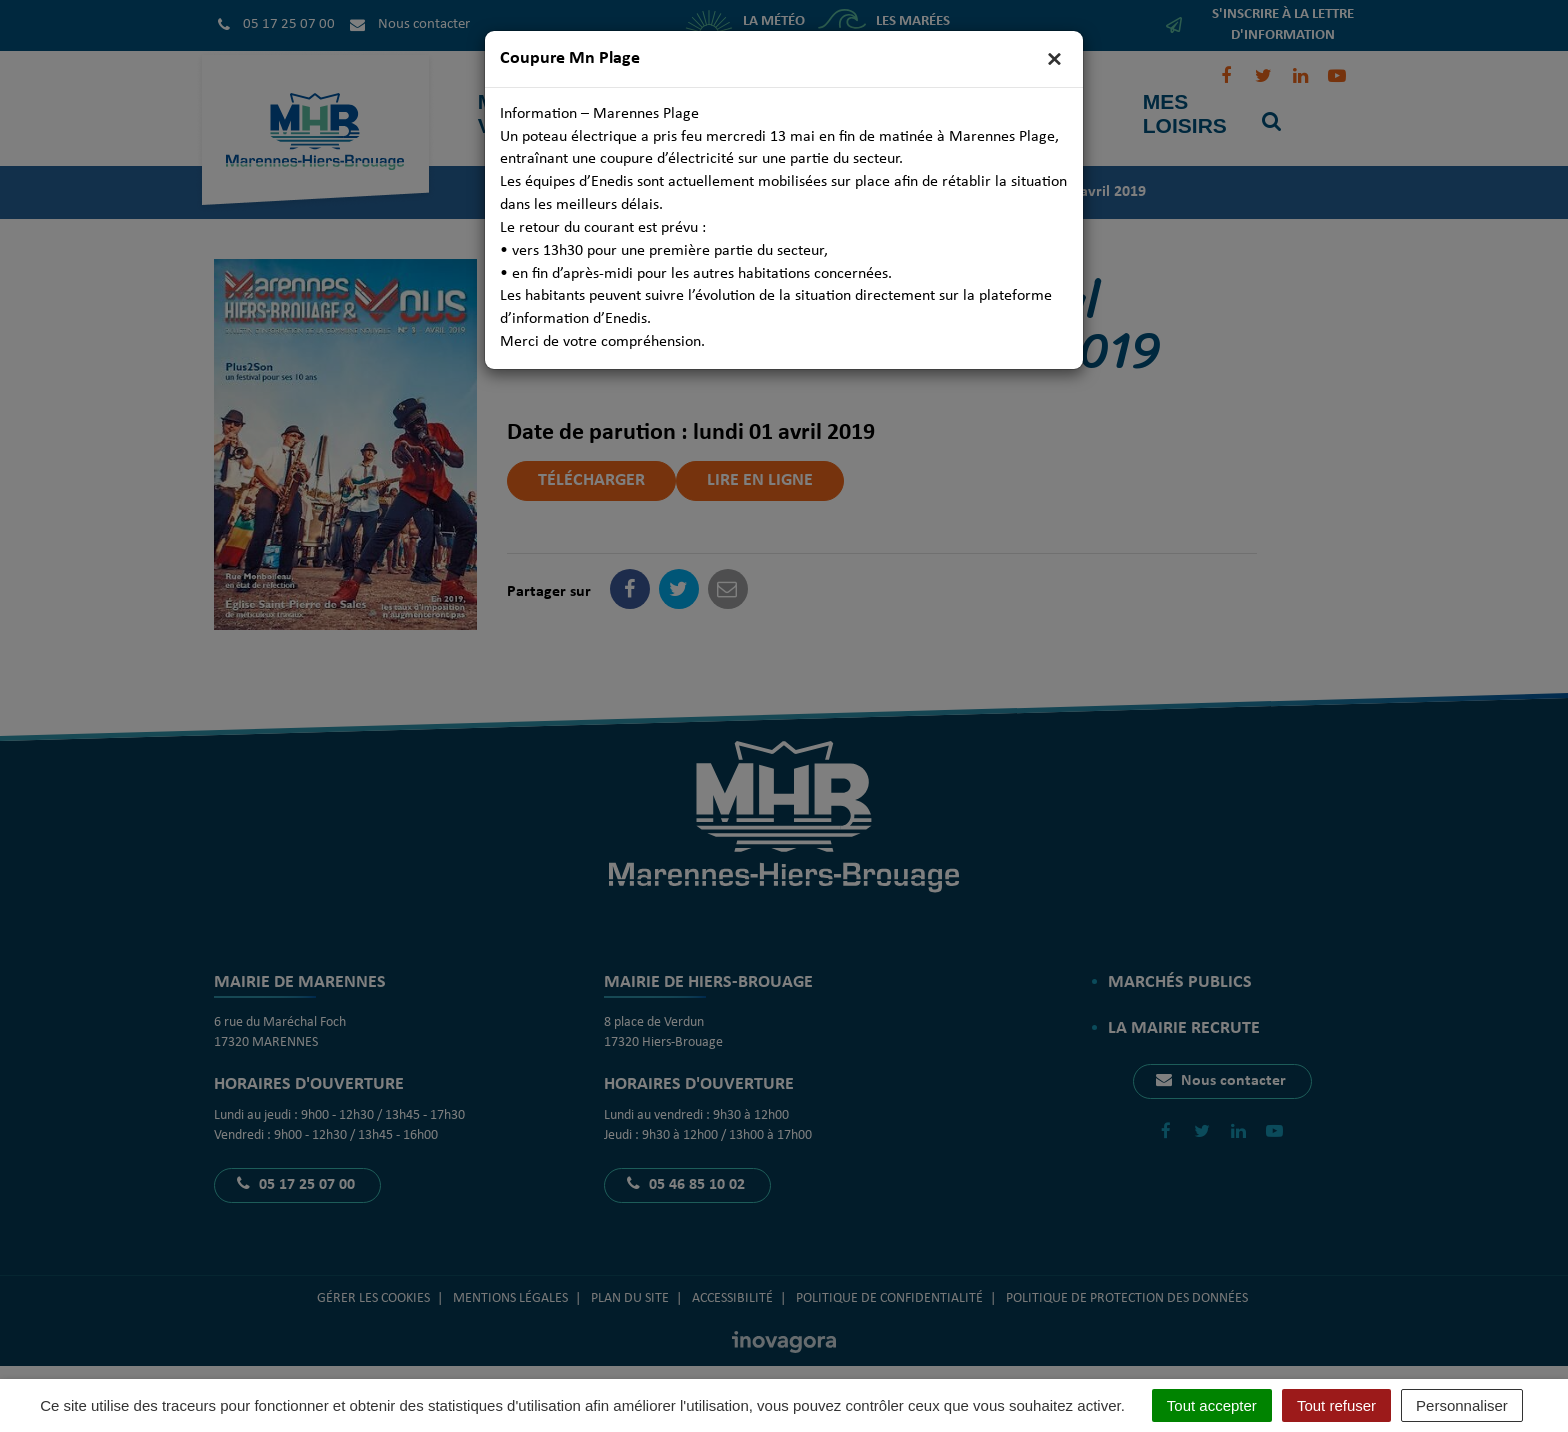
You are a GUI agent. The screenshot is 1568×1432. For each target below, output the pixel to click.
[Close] (1054, 60)
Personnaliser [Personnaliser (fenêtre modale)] (1462, 1405)
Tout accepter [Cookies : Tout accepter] (1212, 1405)
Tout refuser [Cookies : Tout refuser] (1336, 1405)
